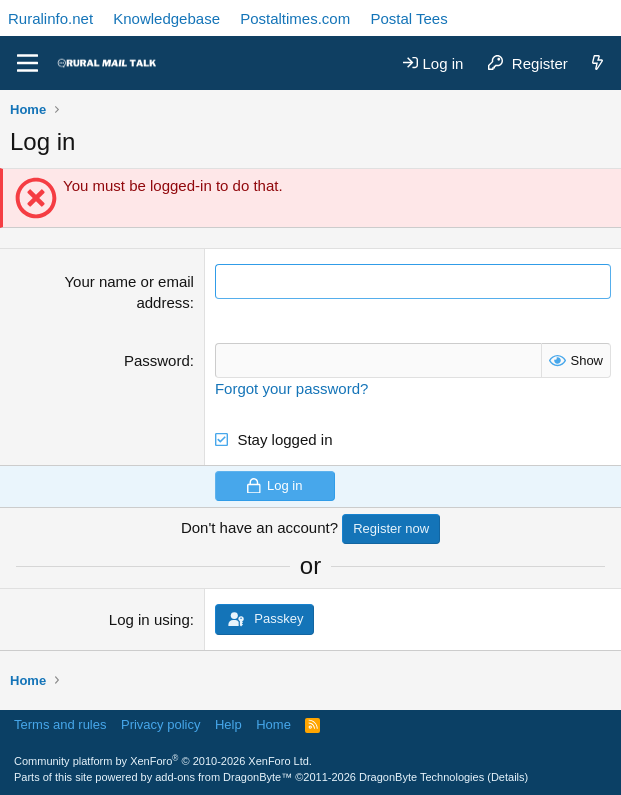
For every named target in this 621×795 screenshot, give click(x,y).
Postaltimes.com (295, 18)
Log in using (149, 619)
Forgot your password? (291, 388)
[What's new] (597, 63)
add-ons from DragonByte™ (223, 777)
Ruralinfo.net (50, 18)
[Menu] (27, 63)
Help (228, 724)
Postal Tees (408, 18)
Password (157, 360)
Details (508, 777)
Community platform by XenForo (163, 761)
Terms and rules (60, 724)
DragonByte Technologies (421, 777)
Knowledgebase (166, 18)
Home (273, 724)
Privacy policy (160, 724)
